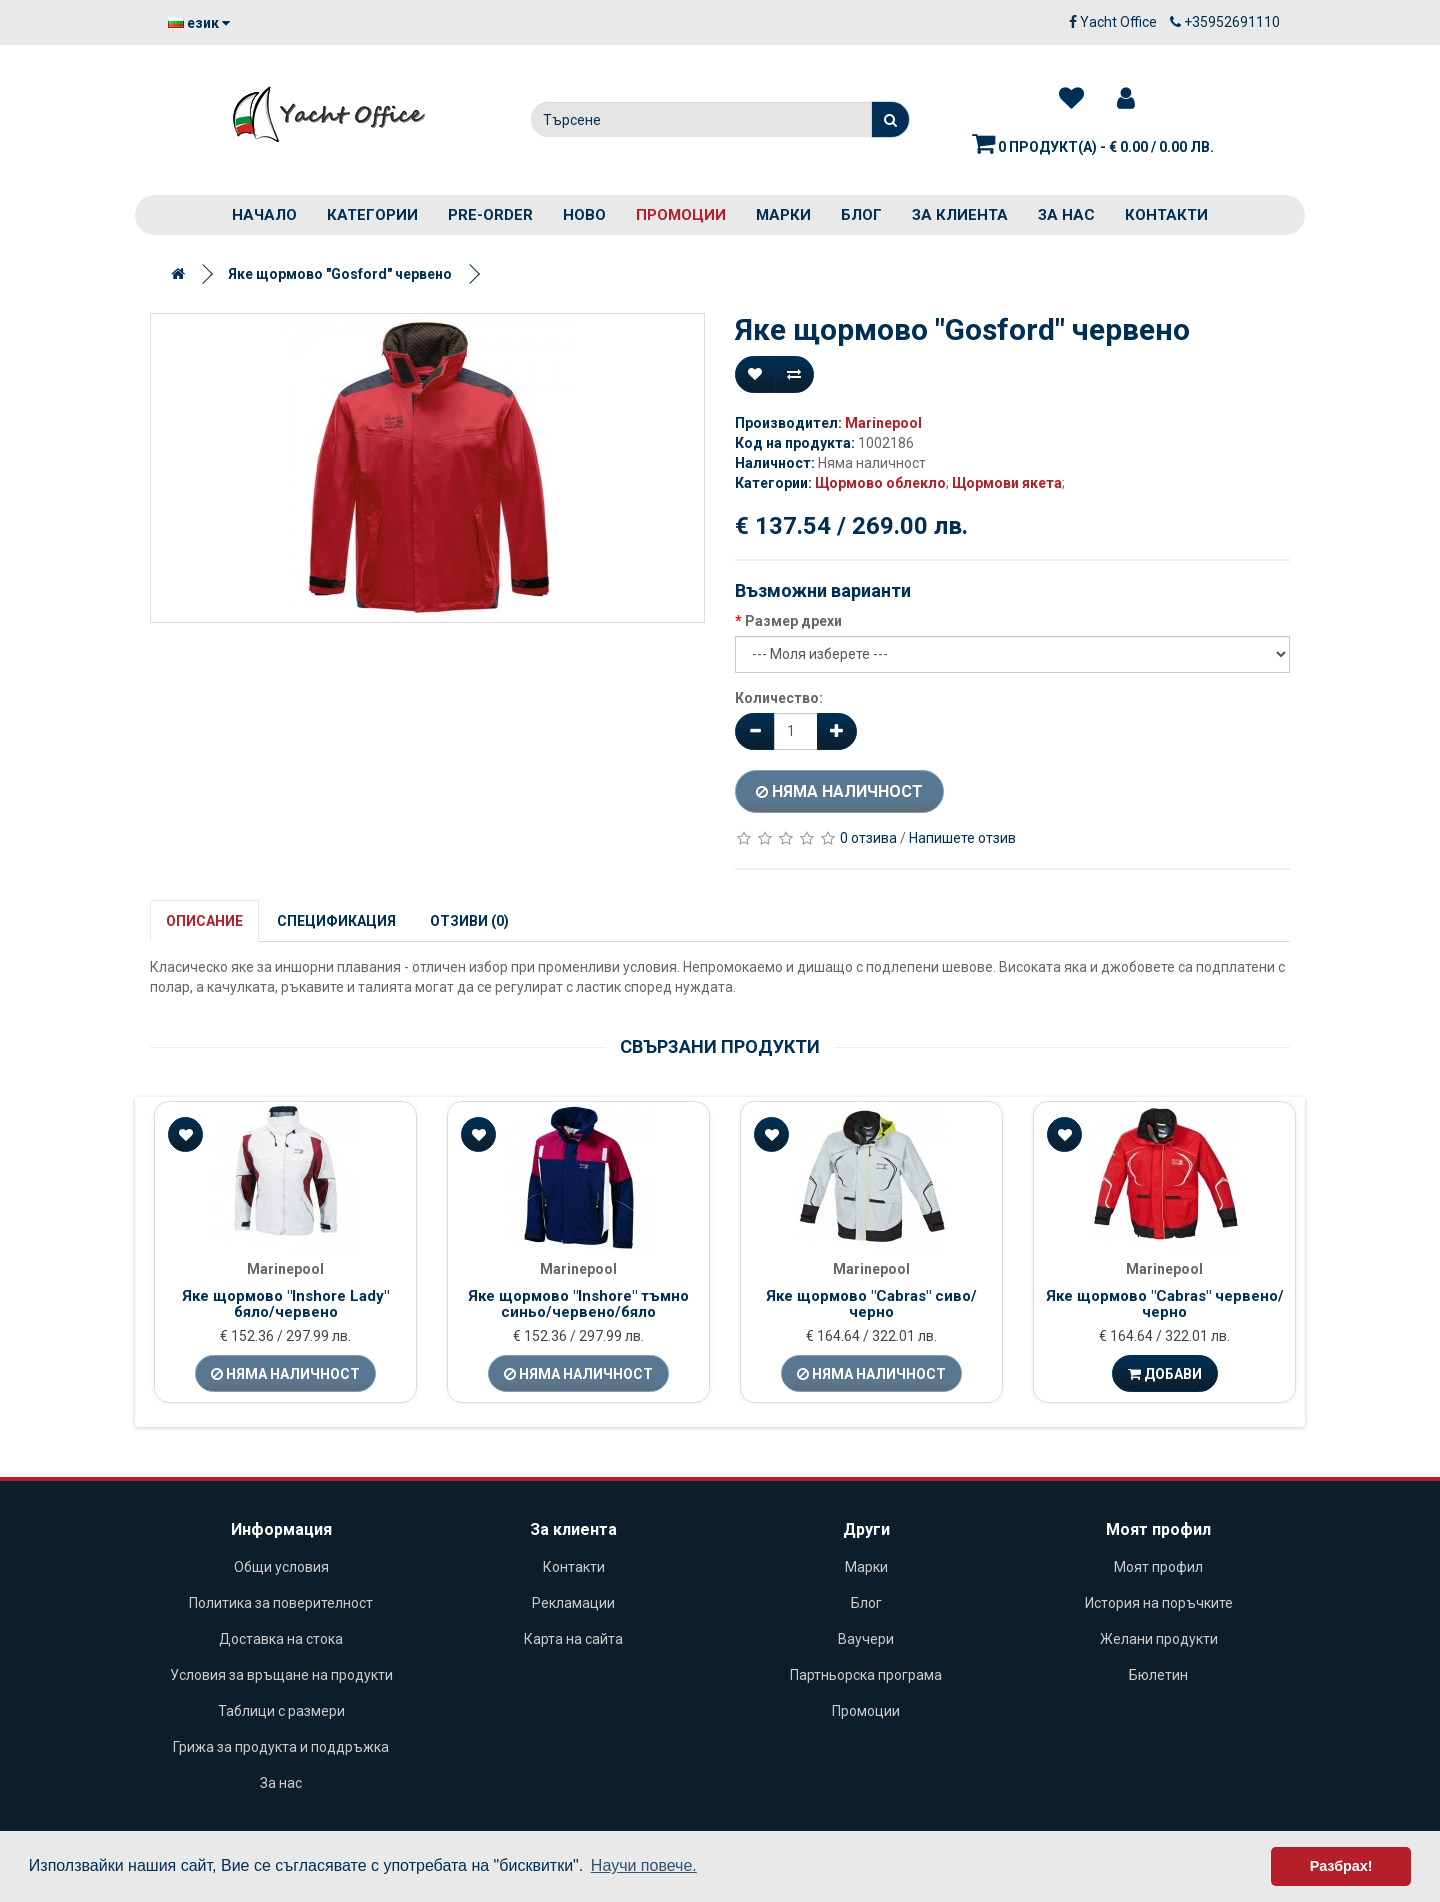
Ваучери (866, 1639)
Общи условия (281, 1567)
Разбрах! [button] (1341, 1866)
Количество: (779, 698)
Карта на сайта (573, 1639)
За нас (1066, 215)
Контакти (1166, 215)
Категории (372, 215)
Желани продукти (1159, 1639)
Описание (204, 921)
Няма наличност (839, 791)
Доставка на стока (281, 1639)
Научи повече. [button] (644, 1865)
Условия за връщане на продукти (281, 1675)
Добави (1165, 1374)
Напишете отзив (962, 838)
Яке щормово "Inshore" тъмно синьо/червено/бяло (578, 1304)
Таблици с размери (281, 1711)
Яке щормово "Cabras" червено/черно (1165, 1304)
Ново (584, 215)
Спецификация (336, 921)
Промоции (681, 215)
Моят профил (1158, 1567)
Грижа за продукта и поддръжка (281, 1747)
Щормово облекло (880, 483)
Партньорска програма (866, 1675)
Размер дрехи (793, 621)
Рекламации (573, 1603)
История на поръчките (1159, 1603)
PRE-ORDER (490, 215)
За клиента (960, 215)
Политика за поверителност (281, 1603)
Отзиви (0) (469, 921)
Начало (264, 215)
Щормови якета (1007, 483)
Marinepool (883, 423)
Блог (861, 215)
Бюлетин (1158, 1675)
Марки (783, 215)
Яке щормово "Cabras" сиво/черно (871, 1304)
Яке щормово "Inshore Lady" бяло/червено (285, 1304)
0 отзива (868, 838)
